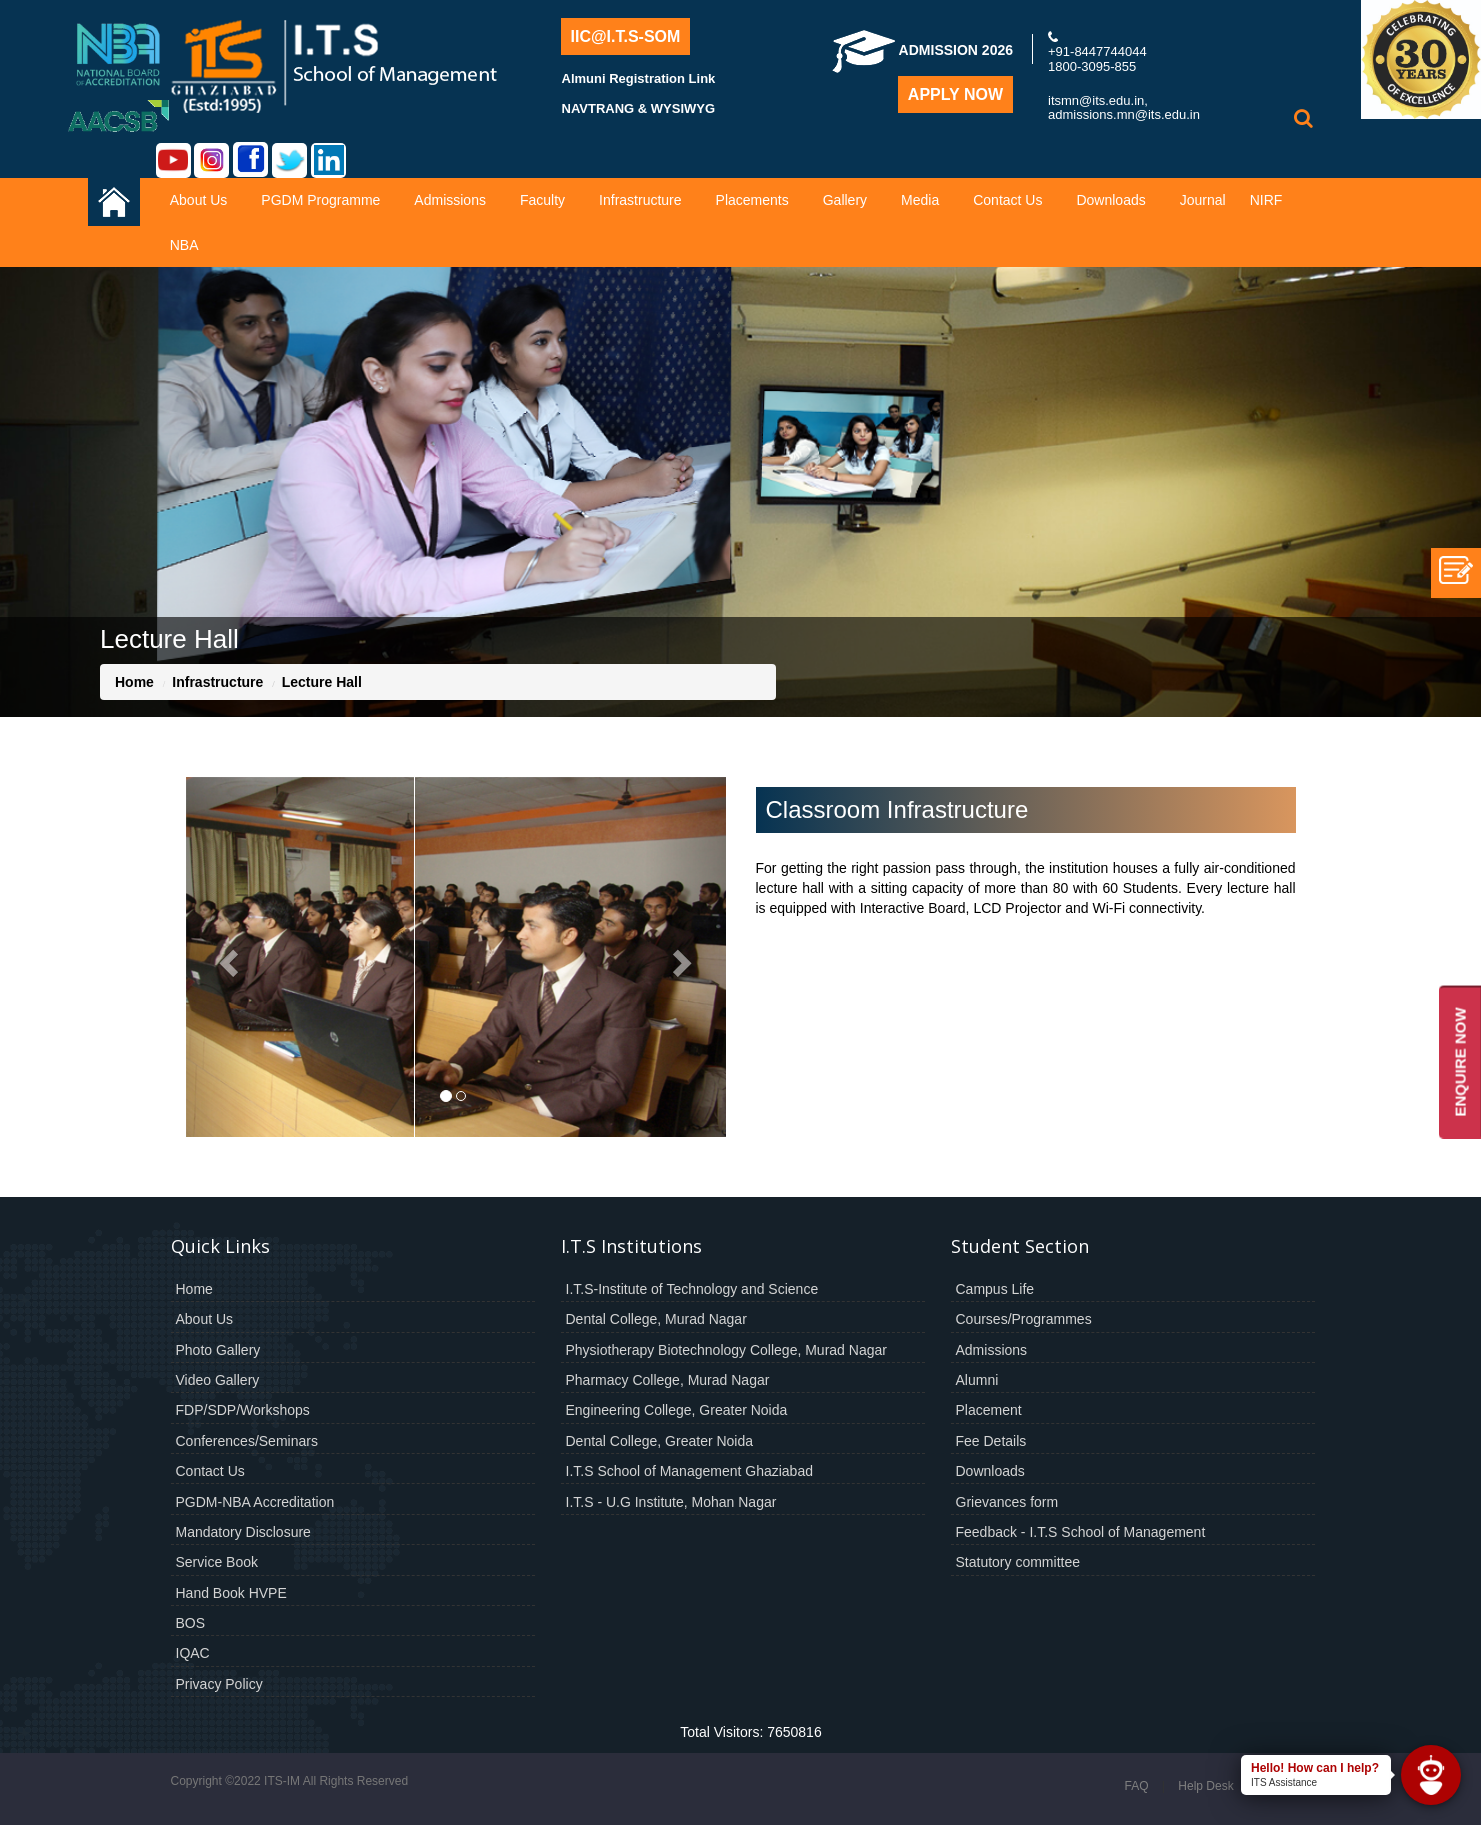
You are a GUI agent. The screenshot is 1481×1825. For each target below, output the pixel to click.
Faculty (542, 200)
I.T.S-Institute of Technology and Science (692, 1289)
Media (920, 200)
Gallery (845, 200)
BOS (191, 1623)
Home (134, 682)
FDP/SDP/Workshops (243, 1410)
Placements (752, 200)
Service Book (217, 1562)
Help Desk (1205, 1786)
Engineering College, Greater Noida (677, 1410)
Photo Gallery (218, 1350)
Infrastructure (640, 200)
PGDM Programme (320, 200)
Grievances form (1007, 1502)
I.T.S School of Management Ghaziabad (689, 1471)
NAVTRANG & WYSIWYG (639, 108)
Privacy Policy (219, 1684)
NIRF (1266, 200)
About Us (199, 200)
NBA (184, 245)
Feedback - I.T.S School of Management (1081, 1532)
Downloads (1110, 200)
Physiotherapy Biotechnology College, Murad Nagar (726, 1350)
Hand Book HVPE (231, 1593)
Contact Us (1007, 200)
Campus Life (995, 1289)
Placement (989, 1410)
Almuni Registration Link (639, 78)
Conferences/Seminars (247, 1441)
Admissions (450, 200)
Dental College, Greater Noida (660, 1441)
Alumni (977, 1380)
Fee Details (991, 1441)
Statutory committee (1018, 1562)
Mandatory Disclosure (243, 1532)
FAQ (1136, 1786)
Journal (1203, 200)
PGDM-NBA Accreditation (255, 1502)
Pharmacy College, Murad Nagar (668, 1380)
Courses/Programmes (1024, 1319)
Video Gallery (218, 1380)
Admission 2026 (922, 50)
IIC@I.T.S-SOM (626, 36)
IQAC (193, 1653)
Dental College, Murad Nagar (656, 1319)
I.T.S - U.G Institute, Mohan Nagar (671, 1502)
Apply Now (955, 94)
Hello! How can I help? (1315, 1768)
